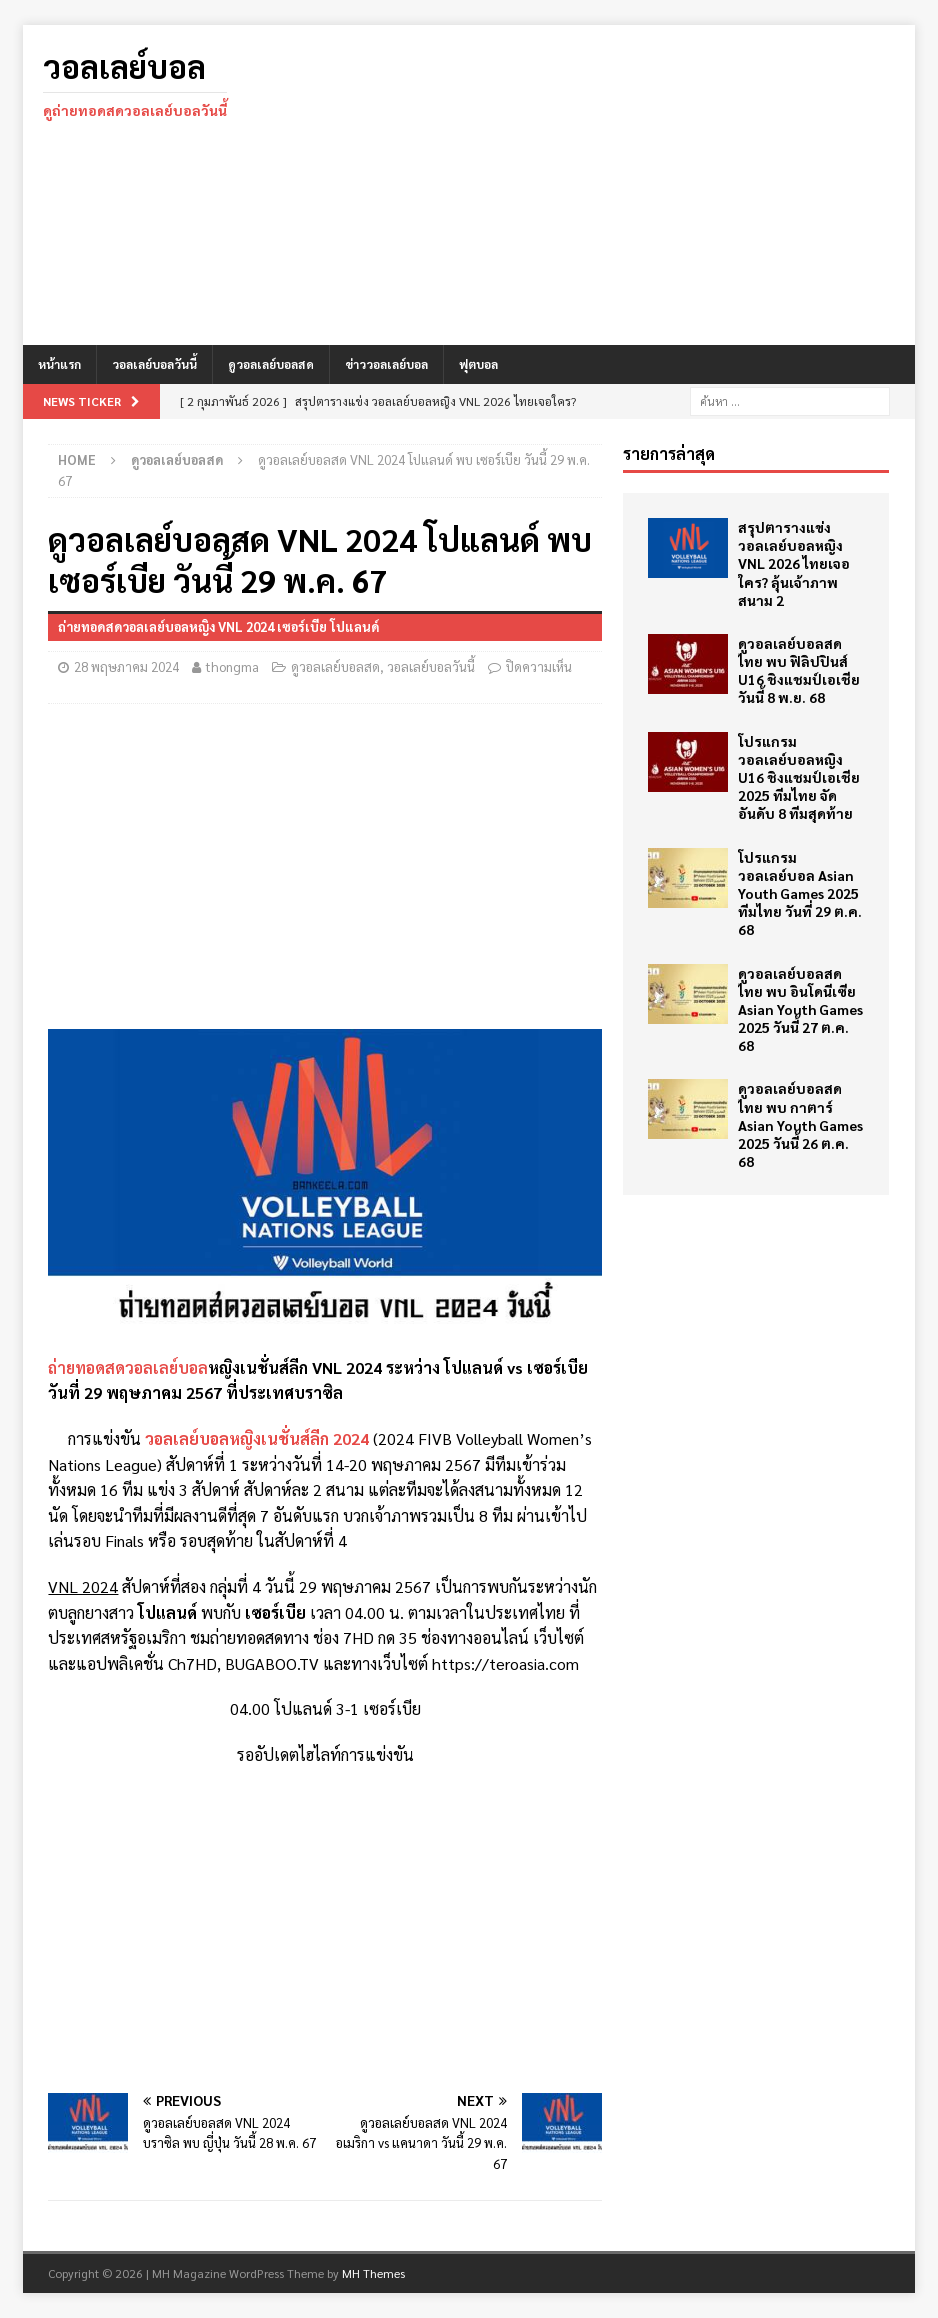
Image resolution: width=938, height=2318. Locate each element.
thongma (232, 666)
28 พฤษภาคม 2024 (126, 666)
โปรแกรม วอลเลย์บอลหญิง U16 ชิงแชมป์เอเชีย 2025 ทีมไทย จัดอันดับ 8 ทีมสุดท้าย (799, 777)
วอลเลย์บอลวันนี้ (154, 364)
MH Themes (373, 2273)
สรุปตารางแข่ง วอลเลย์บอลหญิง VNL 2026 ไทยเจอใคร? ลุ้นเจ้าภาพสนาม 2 (794, 563)
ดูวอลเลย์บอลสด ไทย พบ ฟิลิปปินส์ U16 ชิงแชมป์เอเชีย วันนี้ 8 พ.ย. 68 (799, 670)
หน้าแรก (59, 364)
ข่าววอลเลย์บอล (386, 364)
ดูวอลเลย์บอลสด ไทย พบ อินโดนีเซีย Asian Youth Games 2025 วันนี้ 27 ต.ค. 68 (800, 1009)
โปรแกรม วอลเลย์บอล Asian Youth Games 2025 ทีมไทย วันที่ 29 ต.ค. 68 (800, 893)
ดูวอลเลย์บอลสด (271, 364)
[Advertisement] (611, 185)
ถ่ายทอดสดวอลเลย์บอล (128, 1367)
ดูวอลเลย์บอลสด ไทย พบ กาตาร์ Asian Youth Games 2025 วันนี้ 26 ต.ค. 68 (800, 1124)
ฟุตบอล (478, 364)
